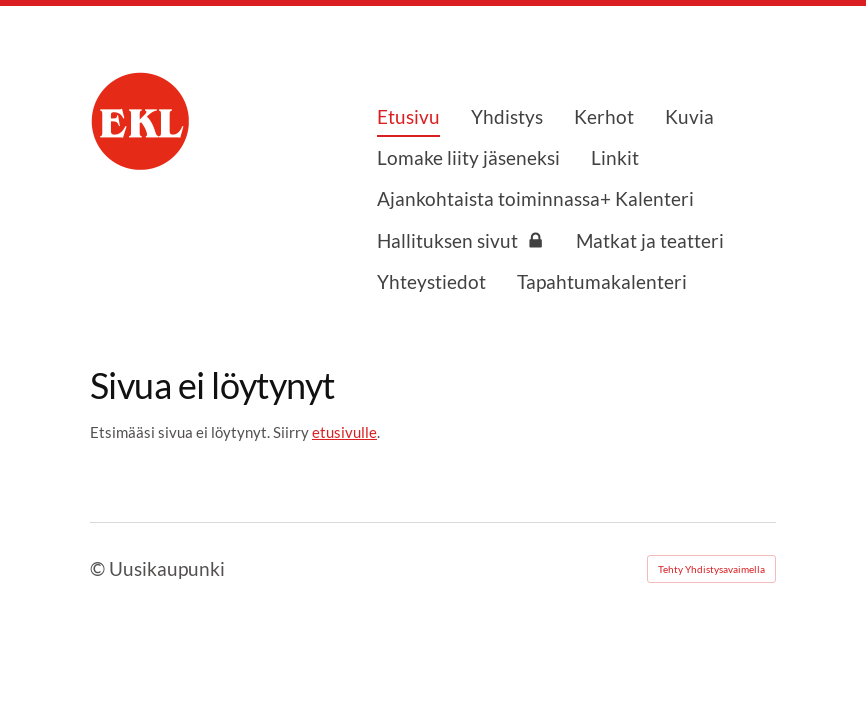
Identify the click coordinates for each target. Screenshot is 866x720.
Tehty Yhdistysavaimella (711, 569)
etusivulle (344, 432)
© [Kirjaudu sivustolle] (99, 568)
